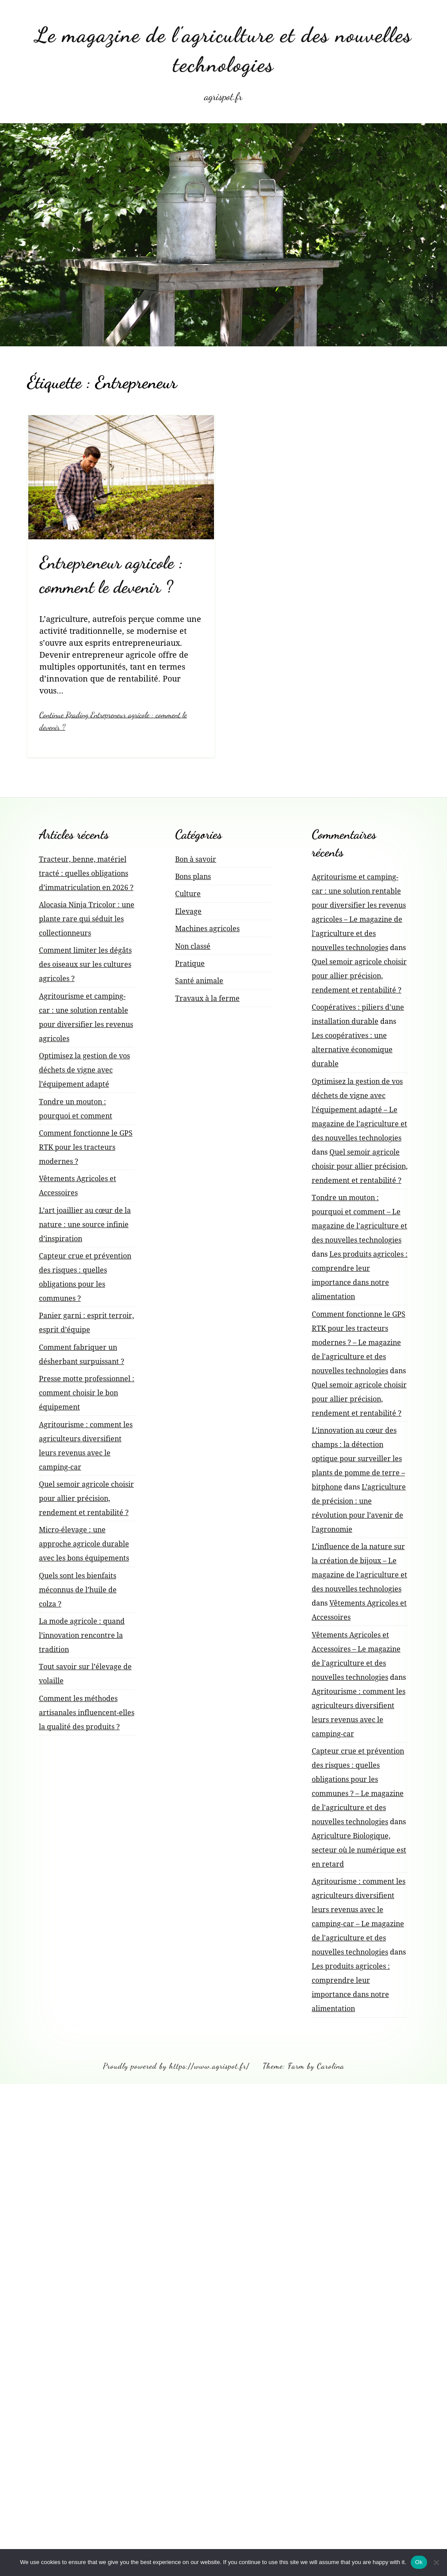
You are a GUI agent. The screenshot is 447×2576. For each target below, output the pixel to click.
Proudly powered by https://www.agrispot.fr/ (176, 2064)
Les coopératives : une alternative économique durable (352, 1048)
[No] (436, 2562)
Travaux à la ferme (207, 997)
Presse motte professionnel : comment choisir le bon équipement (86, 1391)
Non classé (192, 945)
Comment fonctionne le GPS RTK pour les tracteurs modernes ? (86, 1146)
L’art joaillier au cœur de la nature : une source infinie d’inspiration (85, 1223)
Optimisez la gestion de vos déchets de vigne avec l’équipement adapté (84, 1068)
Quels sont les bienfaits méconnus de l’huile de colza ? (78, 1588)
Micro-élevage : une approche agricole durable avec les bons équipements (84, 1542)
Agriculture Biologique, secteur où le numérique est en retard (359, 1849)
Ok (419, 2562)
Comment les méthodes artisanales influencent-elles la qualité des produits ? (86, 1711)
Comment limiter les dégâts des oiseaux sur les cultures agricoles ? (85, 963)
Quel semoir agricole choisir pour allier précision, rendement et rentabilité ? (86, 1497)
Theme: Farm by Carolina (303, 2064)
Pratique (190, 962)
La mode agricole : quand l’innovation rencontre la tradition (82, 1634)
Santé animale (199, 979)
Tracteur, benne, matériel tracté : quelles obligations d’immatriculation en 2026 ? (86, 872)
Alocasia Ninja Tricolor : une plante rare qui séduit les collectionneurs (86, 917)
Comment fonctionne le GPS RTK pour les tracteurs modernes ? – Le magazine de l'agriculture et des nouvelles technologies (358, 1341)
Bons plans (193, 875)
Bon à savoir (195, 858)
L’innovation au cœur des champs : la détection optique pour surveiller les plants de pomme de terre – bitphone (358, 1457)
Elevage (188, 910)
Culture (188, 893)
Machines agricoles (207, 927)
